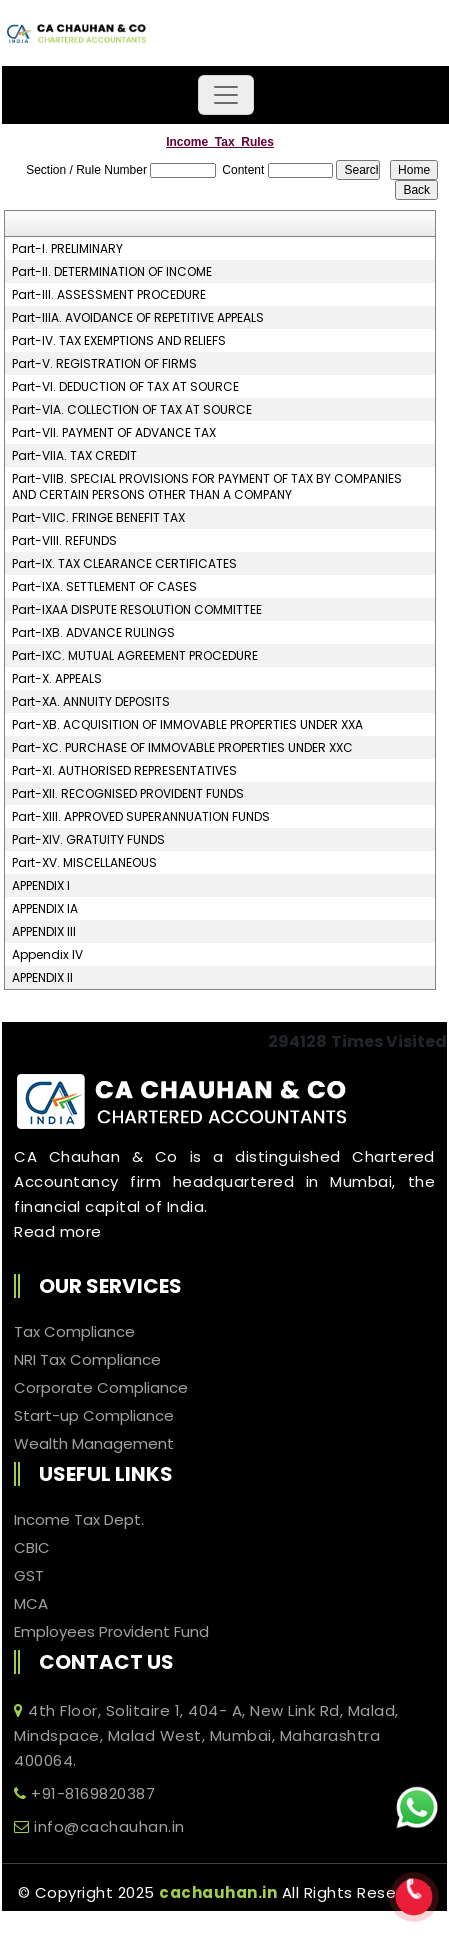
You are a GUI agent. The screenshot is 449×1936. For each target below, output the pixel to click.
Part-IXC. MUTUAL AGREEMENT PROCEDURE (135, 656)
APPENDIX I (41, 886)
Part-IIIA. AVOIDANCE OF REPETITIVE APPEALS (138, 318)
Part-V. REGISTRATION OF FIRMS (104, 364)
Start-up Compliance (94, 1416)
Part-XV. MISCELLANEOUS (84, 863)
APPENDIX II (42, 978)
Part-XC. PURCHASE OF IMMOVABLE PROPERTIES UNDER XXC (182, 748)
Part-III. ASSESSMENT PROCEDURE (109, 295)
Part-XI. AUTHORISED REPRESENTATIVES (124, 771)
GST (29, 1576)
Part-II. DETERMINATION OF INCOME (112, 272)
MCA (31, 1604)
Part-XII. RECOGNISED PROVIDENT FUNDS (128, 794)
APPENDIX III (44, 932)
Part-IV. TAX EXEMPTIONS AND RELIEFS (119, 341)
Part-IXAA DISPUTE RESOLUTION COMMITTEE (137, 610)
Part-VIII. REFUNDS (64, 541)
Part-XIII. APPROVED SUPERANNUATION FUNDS (141, 817)
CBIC (32, 1548)
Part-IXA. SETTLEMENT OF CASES (104, 587)
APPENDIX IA (45, 909)
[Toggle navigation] (226, 95)
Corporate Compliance (101, 1388)
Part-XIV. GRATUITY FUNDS (88, 840)
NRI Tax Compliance (87, 1360)
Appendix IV (47, 955)
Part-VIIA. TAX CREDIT (74, 456)
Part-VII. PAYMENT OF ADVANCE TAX (114, 433)
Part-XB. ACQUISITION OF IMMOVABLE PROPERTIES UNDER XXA (187, 725)
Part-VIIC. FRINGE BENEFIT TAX (98, 518)
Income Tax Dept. (79, 1520)
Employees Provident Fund (111, 1632)
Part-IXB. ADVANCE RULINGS (93, 633)
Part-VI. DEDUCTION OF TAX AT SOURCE (125, 387)
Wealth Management (94, 1444)
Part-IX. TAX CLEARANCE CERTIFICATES (124, 564)
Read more (58, 1231)
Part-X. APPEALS (57, 679)
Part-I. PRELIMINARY (67, 249)
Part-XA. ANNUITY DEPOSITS (91, 702)
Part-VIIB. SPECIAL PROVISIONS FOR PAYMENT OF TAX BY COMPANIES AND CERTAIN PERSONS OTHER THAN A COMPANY (207, 487)
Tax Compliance (74, 1332)
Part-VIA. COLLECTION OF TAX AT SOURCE (132, 410)
